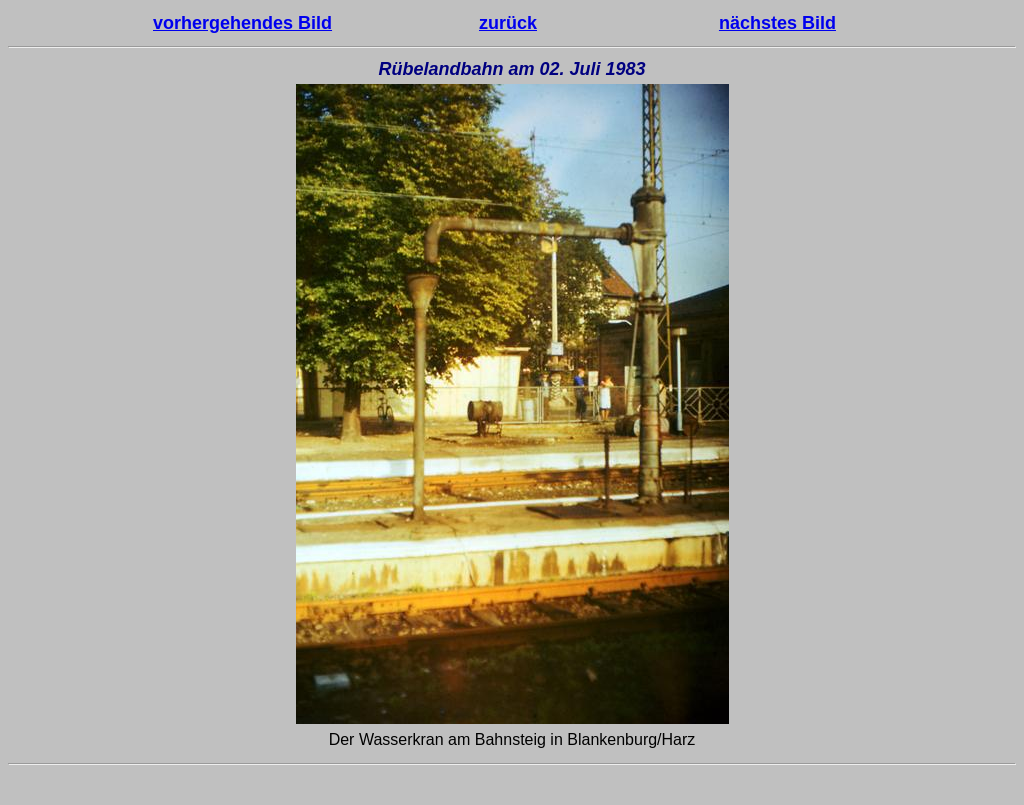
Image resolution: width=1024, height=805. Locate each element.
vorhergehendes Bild (242, 23)
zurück (508, 23)
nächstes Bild (777, 23)
